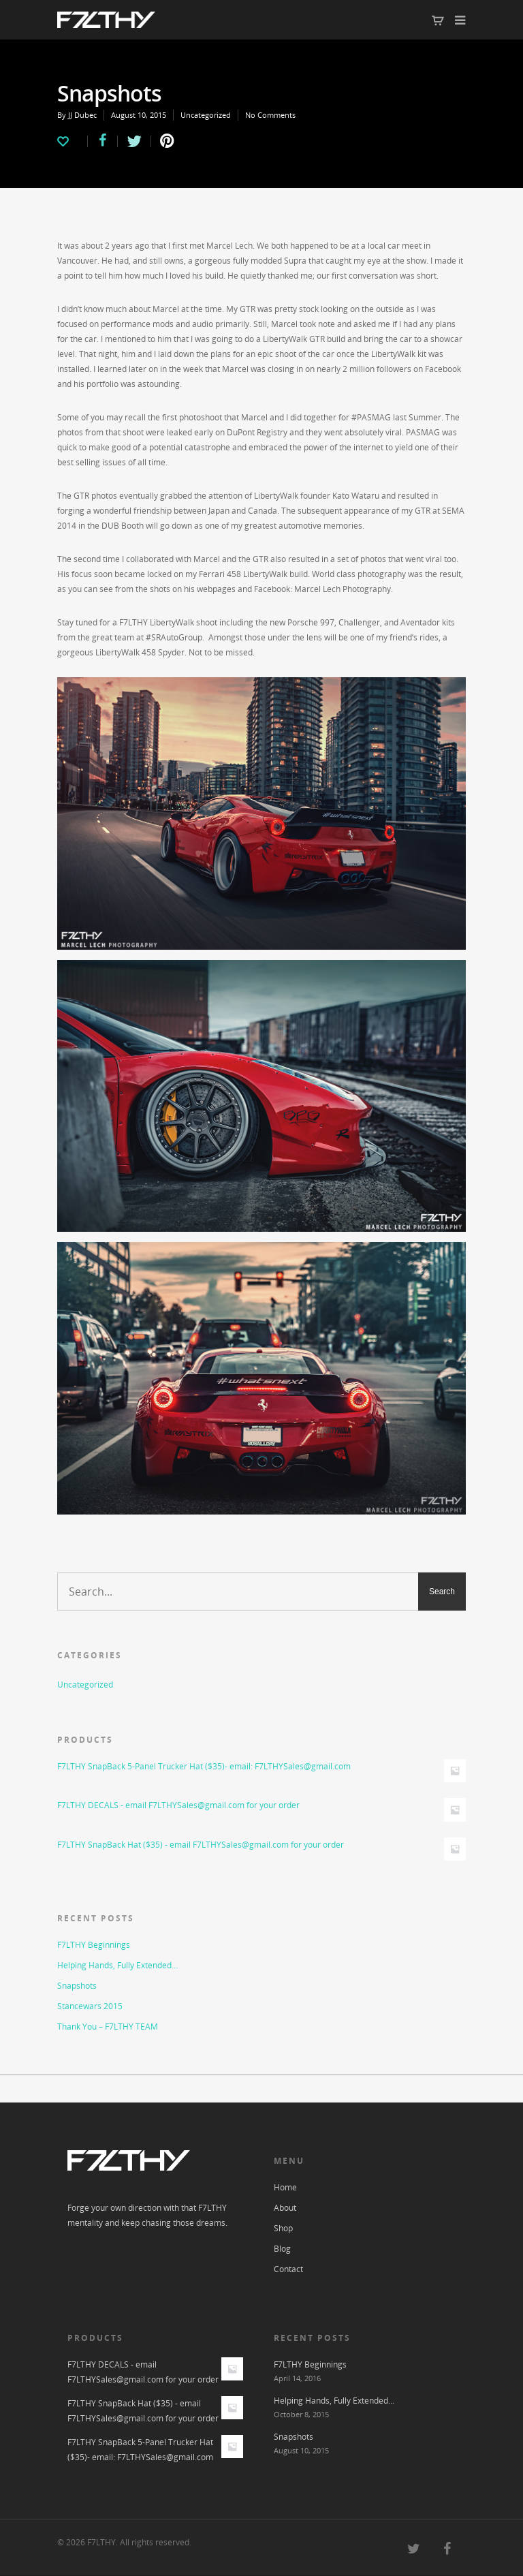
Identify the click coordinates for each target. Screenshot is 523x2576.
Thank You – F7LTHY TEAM (107, 2026)
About (285, 2208)
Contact (288, 2269)
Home (285, 2187)
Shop (283, 2228)
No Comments (270, 115)
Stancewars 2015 (90, 2006)
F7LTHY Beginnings (93, 1945)
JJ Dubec (82, 115)
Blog (282, 2248)
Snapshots (77, 1985)
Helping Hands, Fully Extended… (117, 1965)
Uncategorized (205, 115)
